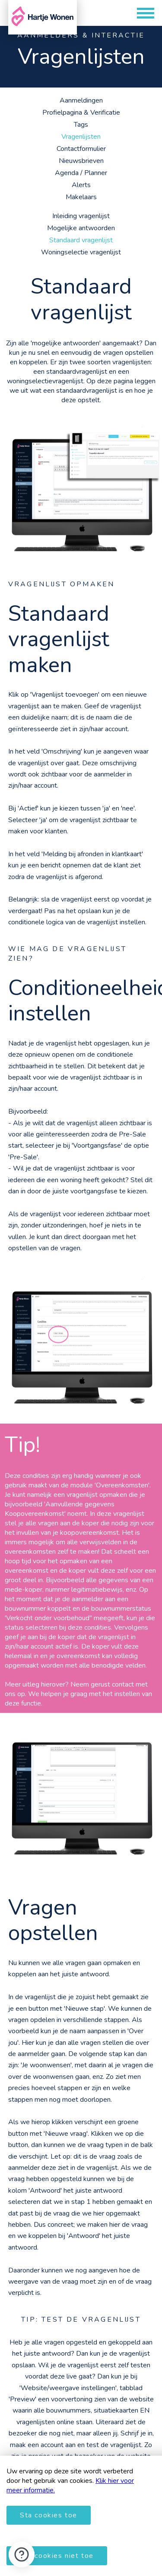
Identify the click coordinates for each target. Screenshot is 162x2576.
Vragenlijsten (81, 136)
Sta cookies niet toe (57, 2555)
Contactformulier (81, 148)
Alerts (81, 185)
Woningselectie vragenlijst (81, 252)
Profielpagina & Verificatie (81, 112)
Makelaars (81, 197)
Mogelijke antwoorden (81, 228)
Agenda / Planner (81, 173)
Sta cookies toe (48, 2515)
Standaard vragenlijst (81, 240)
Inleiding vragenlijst (81, 216)
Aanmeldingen (81, 100)
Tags (81, 124)
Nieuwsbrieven (81, 161)
